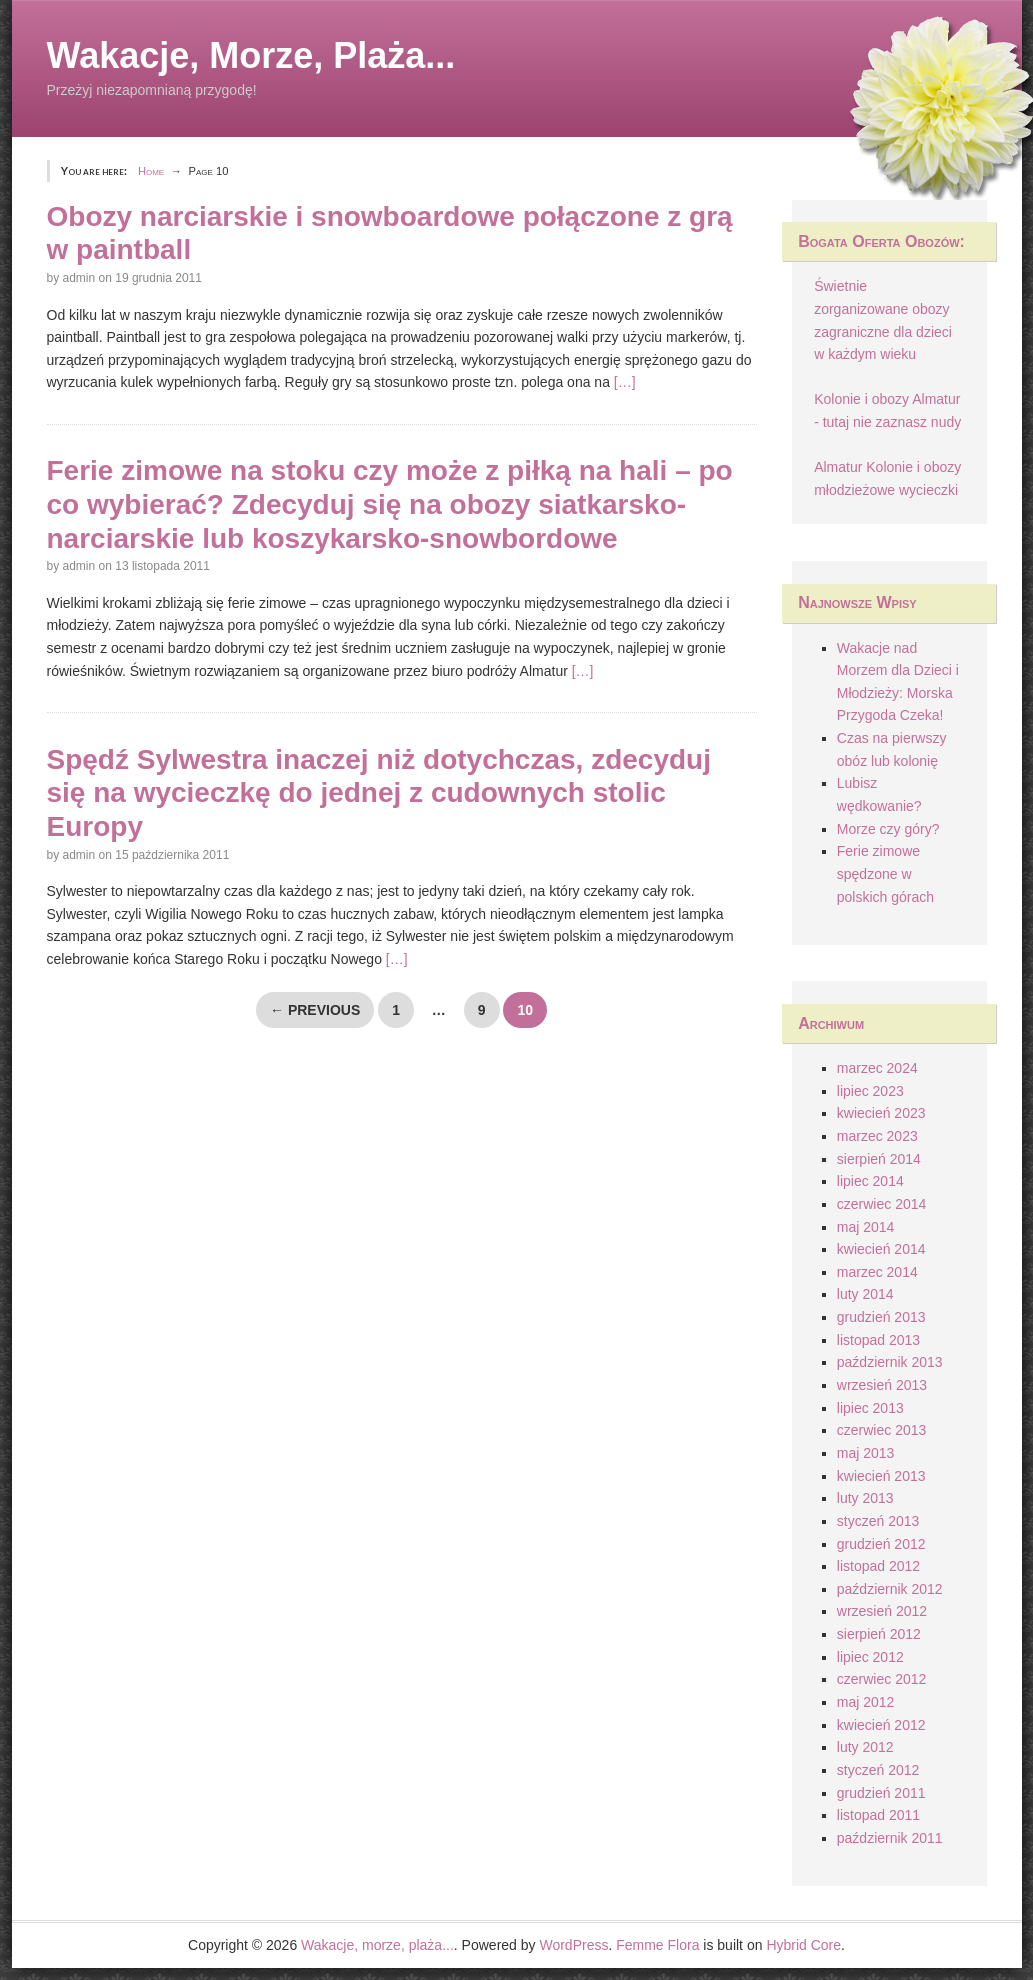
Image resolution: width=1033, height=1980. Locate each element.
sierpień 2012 (879, 1634)
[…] (625, 382)
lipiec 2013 (870, 1408)
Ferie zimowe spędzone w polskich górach (885, 873)
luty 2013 (865, 1498)
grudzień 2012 (881, 1544)
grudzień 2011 (881, 1793)
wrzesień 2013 (882, 1385)
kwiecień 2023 (881, 1113)
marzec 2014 (877, 1272)
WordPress (573, 1945)
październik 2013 (890, 1362)
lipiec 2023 (870, 1091)
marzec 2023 (877, 1136)
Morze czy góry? (888, 829)
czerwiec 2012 (882, 1679)
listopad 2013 (878, 1340)
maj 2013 (866, 1453)
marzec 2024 (877, 1068)
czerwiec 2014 (882, 1204)
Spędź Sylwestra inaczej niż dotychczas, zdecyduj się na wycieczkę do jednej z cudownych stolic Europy (379, 793)
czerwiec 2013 (882, 1430)
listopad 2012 (878, 1566)
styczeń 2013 (878, 1521)
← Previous (315, 1010)
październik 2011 (890, 1838)
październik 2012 (890, 1589)
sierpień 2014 (879, 1159)
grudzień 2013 (881, 1317)
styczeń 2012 (878, 1770)
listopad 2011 (878, 1815)
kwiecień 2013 (881, 1476)
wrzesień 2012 (882, 1611)
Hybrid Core (803, 1945)
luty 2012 (865, 1747)
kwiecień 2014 (881, 1249)
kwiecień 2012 (881, 1725)
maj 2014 (866, 1227)
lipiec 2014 (870, 1181)
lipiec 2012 (870, 1657)
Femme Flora (657, 1945)
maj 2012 (866, 1702)
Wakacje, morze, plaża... (251, 55)
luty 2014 (865, 1294)
